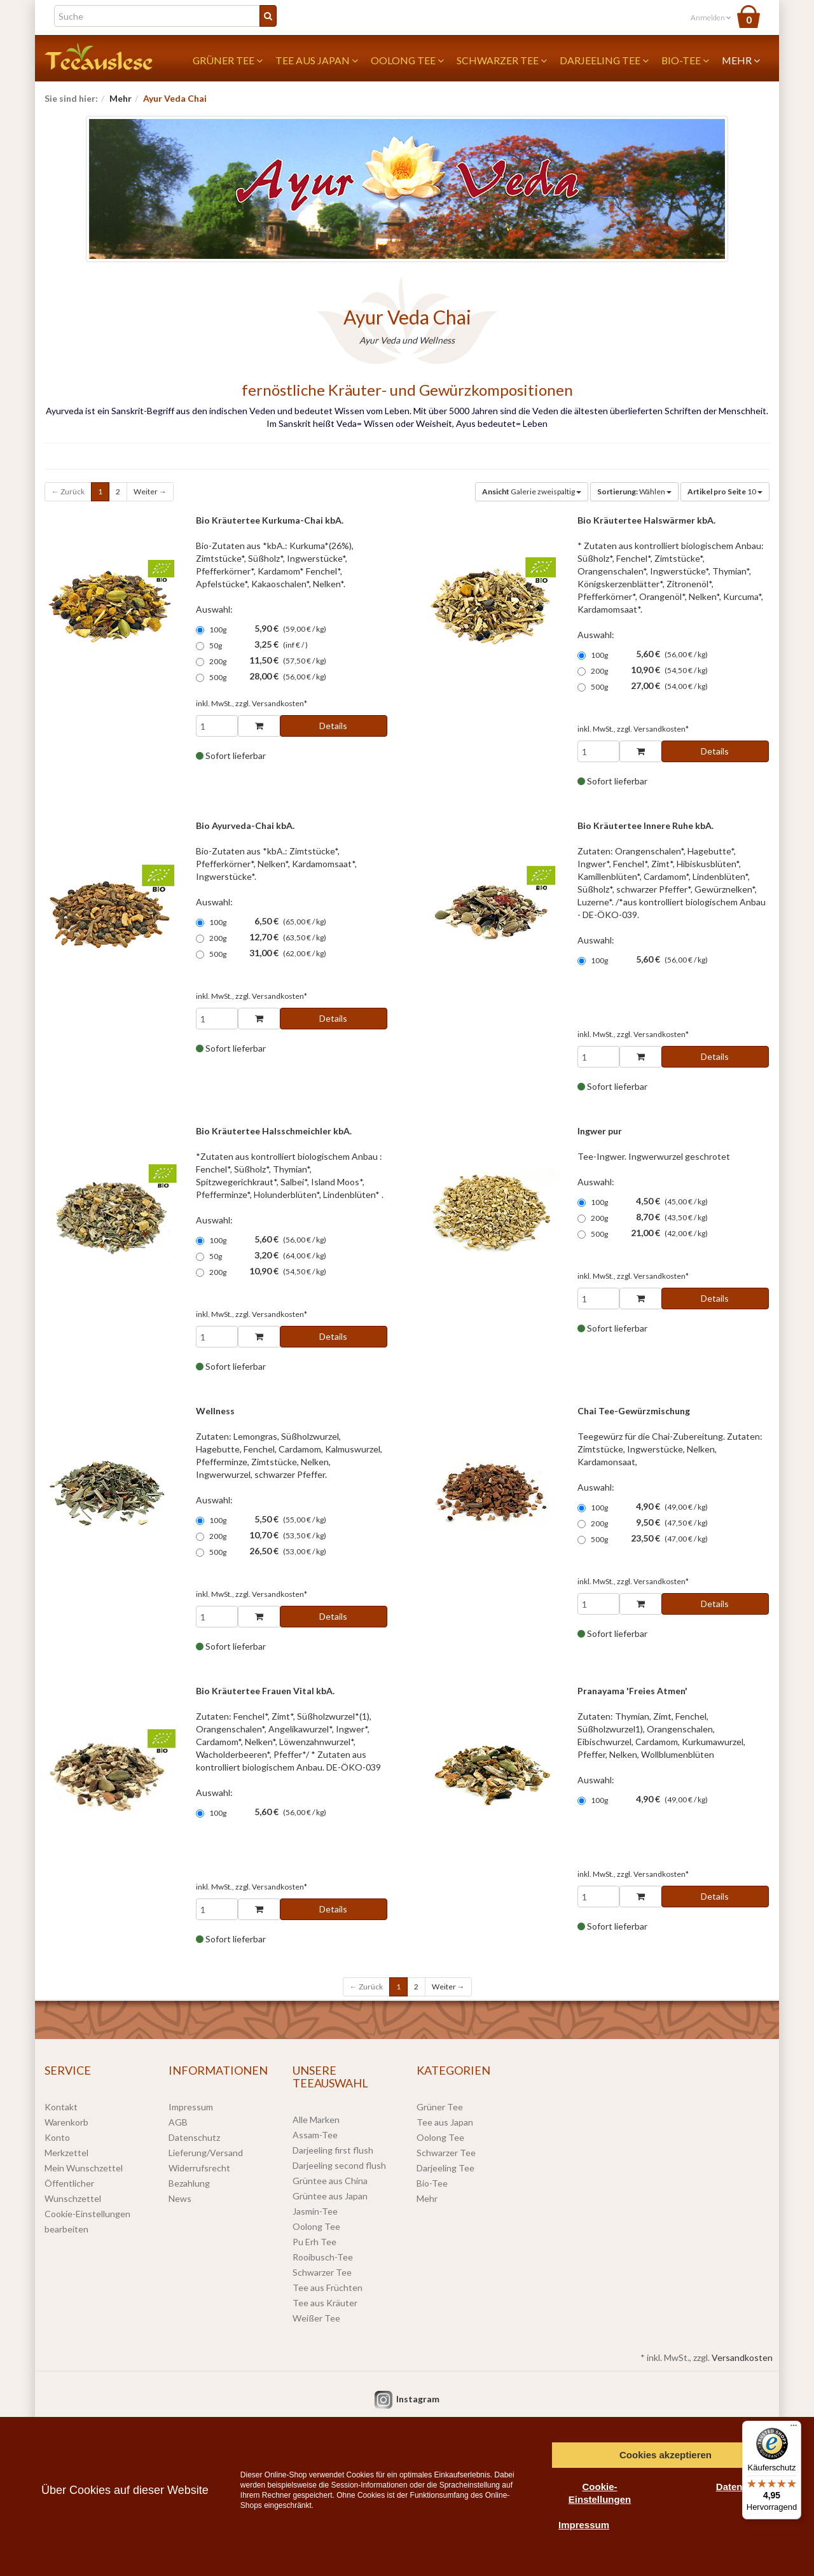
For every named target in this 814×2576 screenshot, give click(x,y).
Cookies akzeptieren (665, 2454)
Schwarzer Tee (502, 60)
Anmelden (711, 17)
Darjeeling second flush (339, 2165)
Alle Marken (316, 2119)
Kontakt (61, 2106)
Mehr (741, 60)
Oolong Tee (407, 60)
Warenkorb (66, 2122)
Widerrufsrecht (199, 2167)
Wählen (634, 491)
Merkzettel (66, 2152)
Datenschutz (194, 2137)
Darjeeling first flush (333, 2150)
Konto (57, 2137)
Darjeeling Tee (604, 60)
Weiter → (150, 491)
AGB (178, 2122)
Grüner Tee (228, 60)
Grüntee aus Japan (330, 2195)
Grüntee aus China (330, 2180)
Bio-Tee (685, 60)
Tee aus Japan (316, 60)
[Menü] (793, 2428)
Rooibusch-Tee (323, 2257)
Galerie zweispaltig (531, 491)
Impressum (191, 2106)
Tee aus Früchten (327, 2287)
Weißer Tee (316, 2318)
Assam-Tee (315, 2134)
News (180, 2198)
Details (333, 725)
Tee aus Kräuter (325, 2302)
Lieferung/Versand (206, 2152)
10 (724, 491)
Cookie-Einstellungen (600, 2493)
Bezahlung (189, 2183)
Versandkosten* (279, 703)
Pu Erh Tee (314, 2241)
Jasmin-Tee (315, 2211)
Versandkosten (742, 2357)
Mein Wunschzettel (84, 2167)
